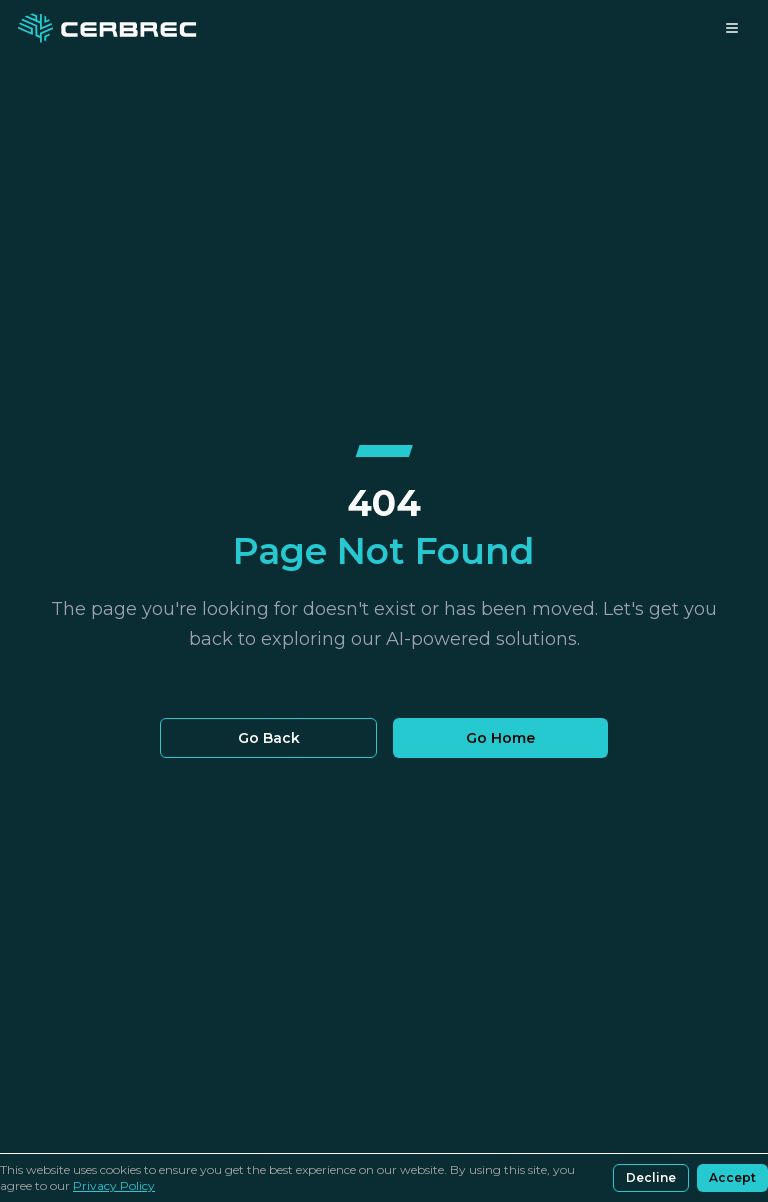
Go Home (500, 738)
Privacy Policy (114, 1185)
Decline (651, 1177)
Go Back (269, 738)
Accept (732, 1177)
